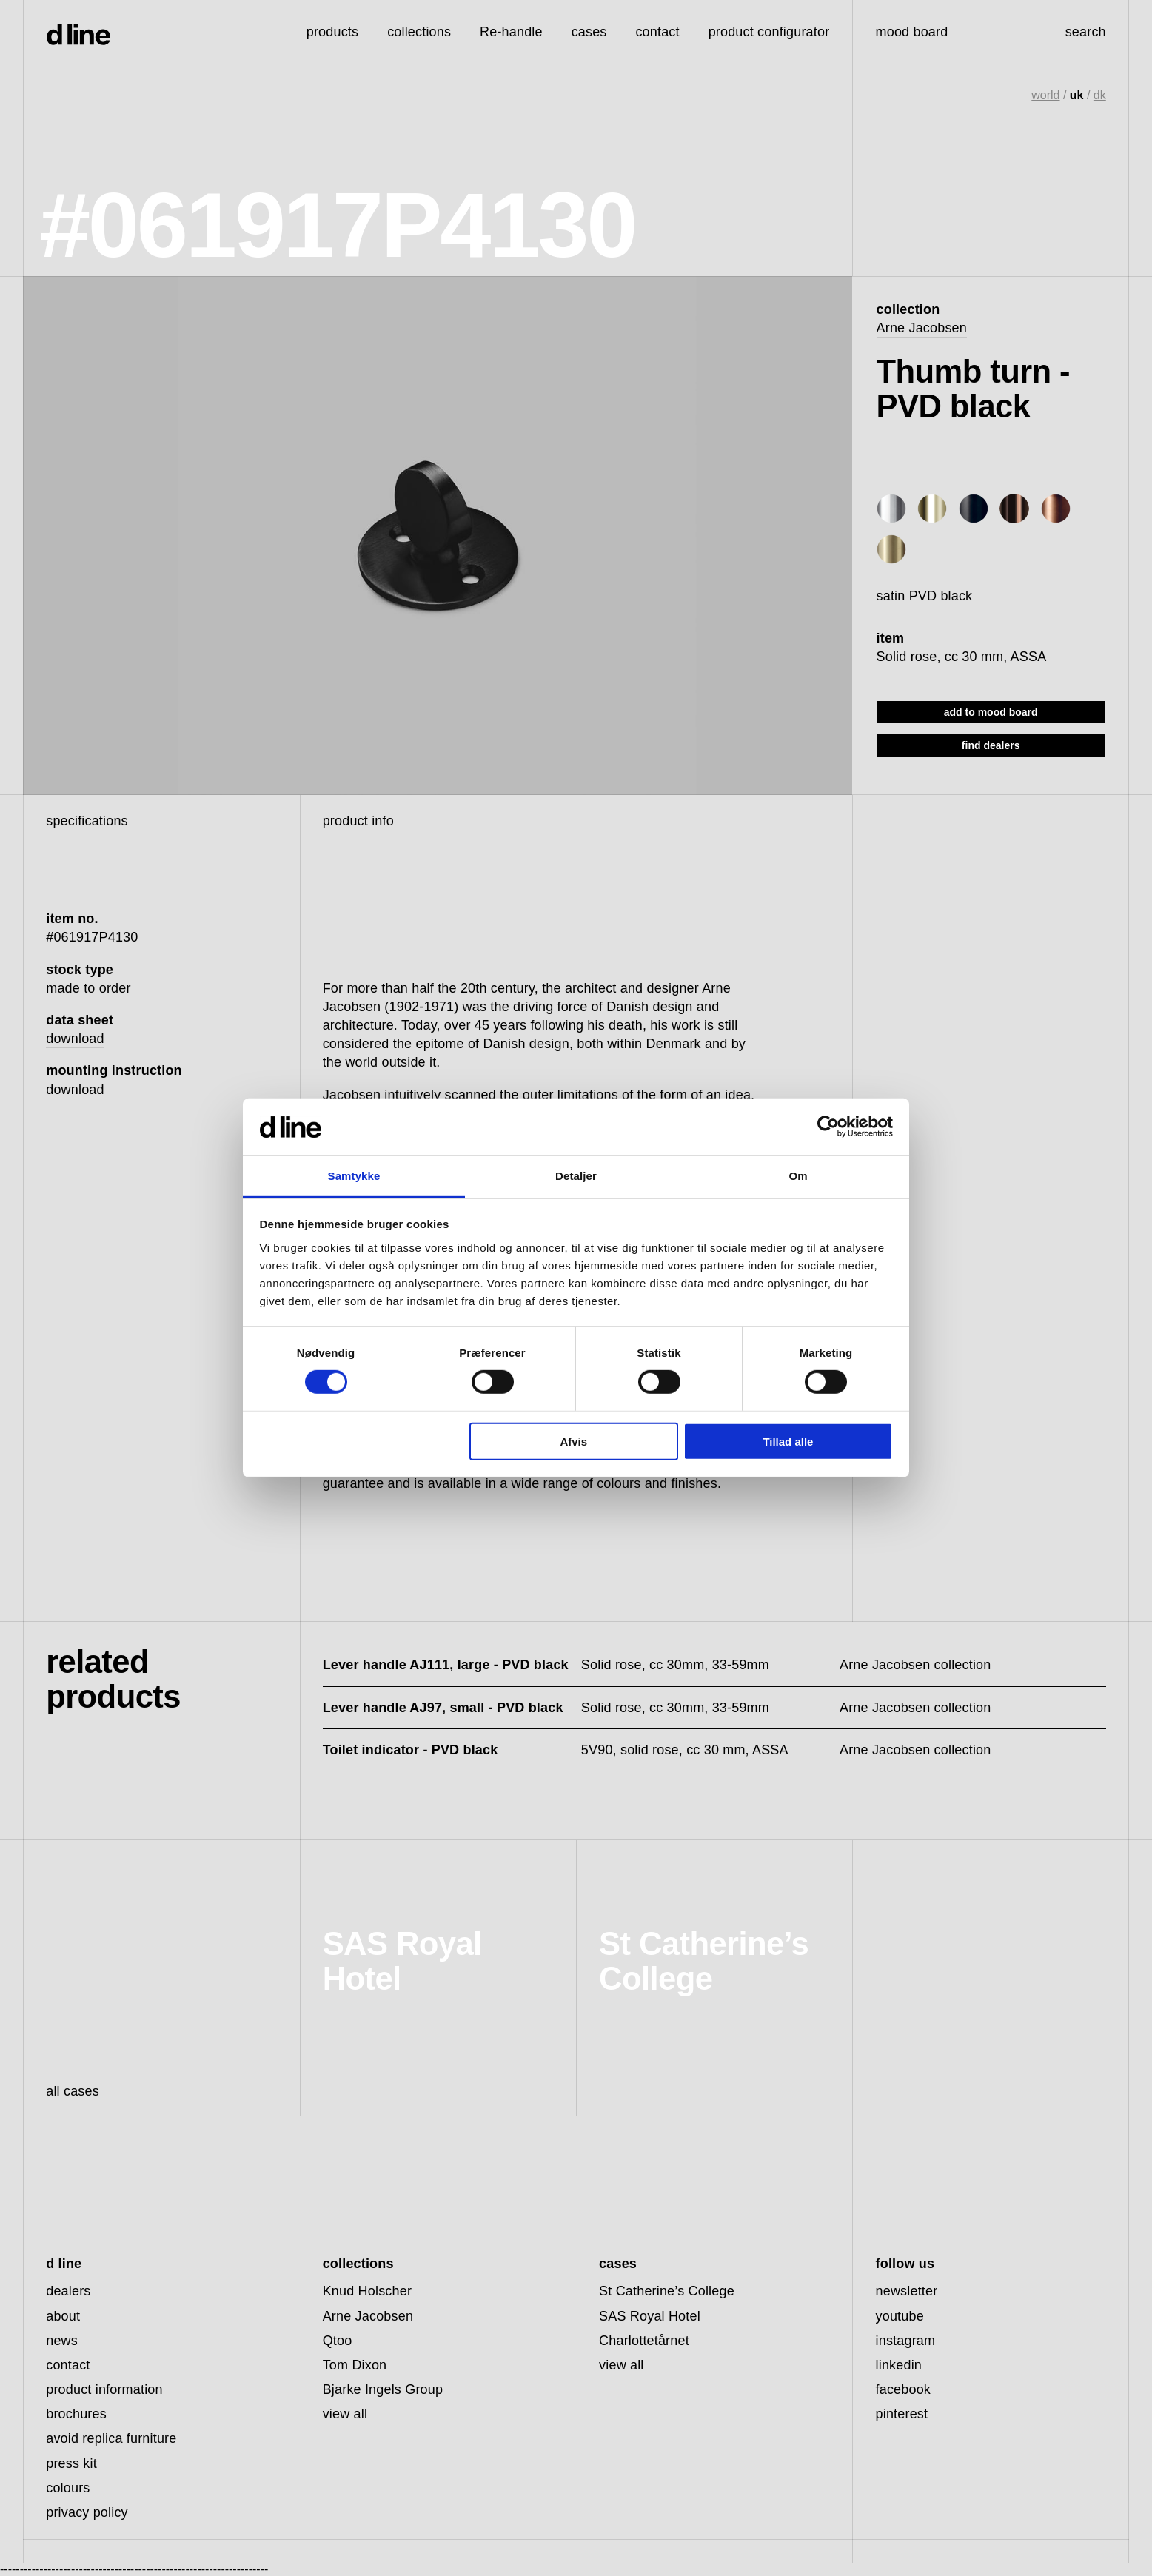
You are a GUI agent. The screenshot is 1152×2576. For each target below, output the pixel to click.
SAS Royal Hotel (649, 2316)
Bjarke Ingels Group (383, 2389)
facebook (903, 2389)
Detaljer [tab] (576, 1176)
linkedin (899, 2365)
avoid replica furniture (111, 2438)
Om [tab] (797, 1176)
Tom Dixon (355, 2365)
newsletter (907, 2291)
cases (589, 31)
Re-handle (511, 31)
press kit (71, 2463)
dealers (68, 2291)
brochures (76, 2413)
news (62, 2340)
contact (68, 2365)
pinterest (902, 2413)
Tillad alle (788, 1441)
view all (345, 2413)
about (63, 2316)
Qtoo (337, 2340)
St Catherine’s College (666, 2291)
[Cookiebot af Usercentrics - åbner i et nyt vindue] (828, 1127)
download (75, 1038)
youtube (900, 2316)
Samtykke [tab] (354, 1176)
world (1045, 95)
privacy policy (87, 2512)
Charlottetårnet (644, 2340)
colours (68, 2488)
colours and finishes (657, 1483)
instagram (906, 2340)
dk (1100, 95)
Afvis (573, 1441)
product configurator (769, 31)
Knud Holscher (367, 2291)
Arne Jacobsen (922, 328)
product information (104, 2389)
